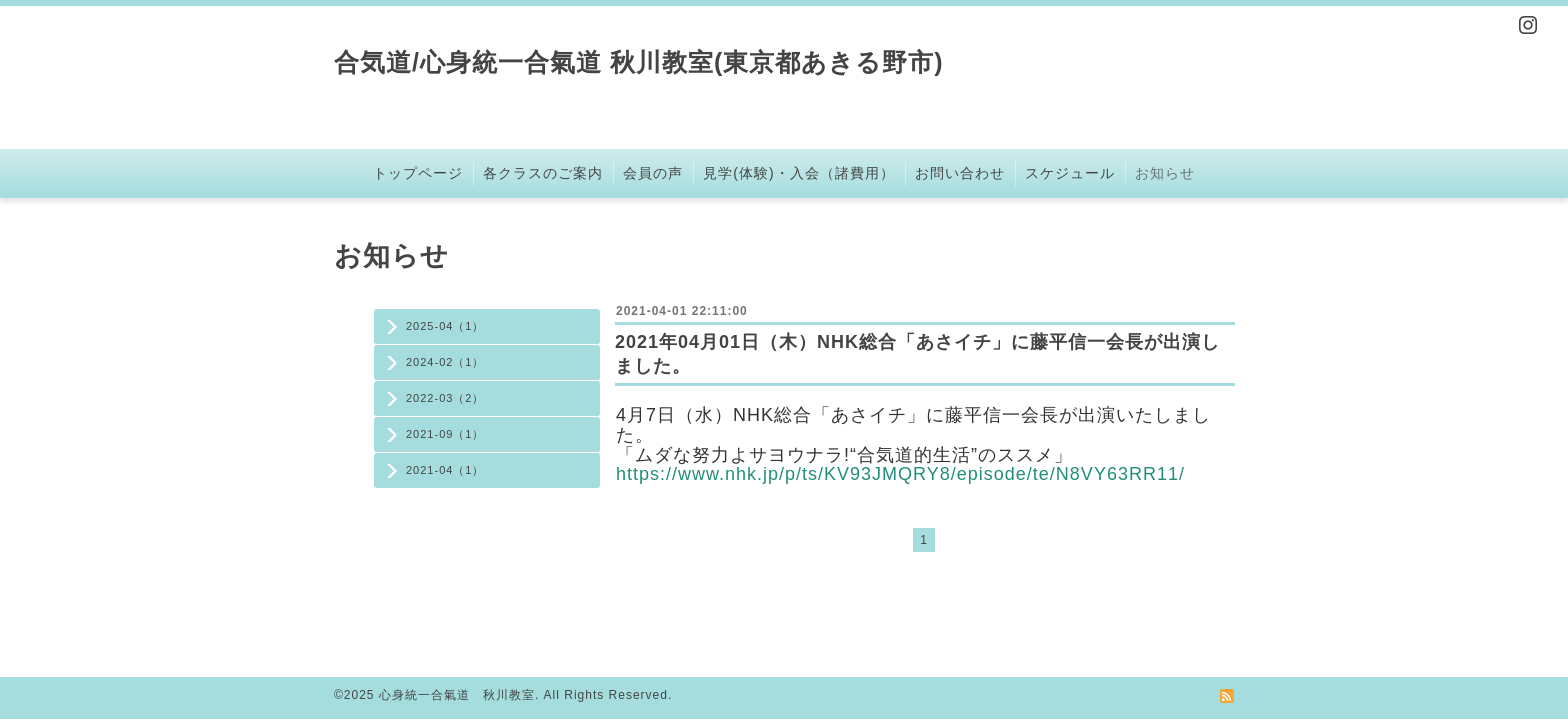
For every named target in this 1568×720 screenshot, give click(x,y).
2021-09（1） (445, 434)
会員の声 (653, 173)
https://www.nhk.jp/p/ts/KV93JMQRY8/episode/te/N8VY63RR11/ (900, 474)
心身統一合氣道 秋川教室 (457, 695)
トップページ (418, 173)
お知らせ (1165, 173)
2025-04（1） (445, 326)
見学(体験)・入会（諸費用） (798, 173)
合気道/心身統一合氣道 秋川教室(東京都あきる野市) (639, 62)
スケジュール (1070, 173)
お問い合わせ (960, 173)
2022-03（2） (445, 398)
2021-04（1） (445, 470)
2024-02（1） (445, 362)
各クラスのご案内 (543, 173)
